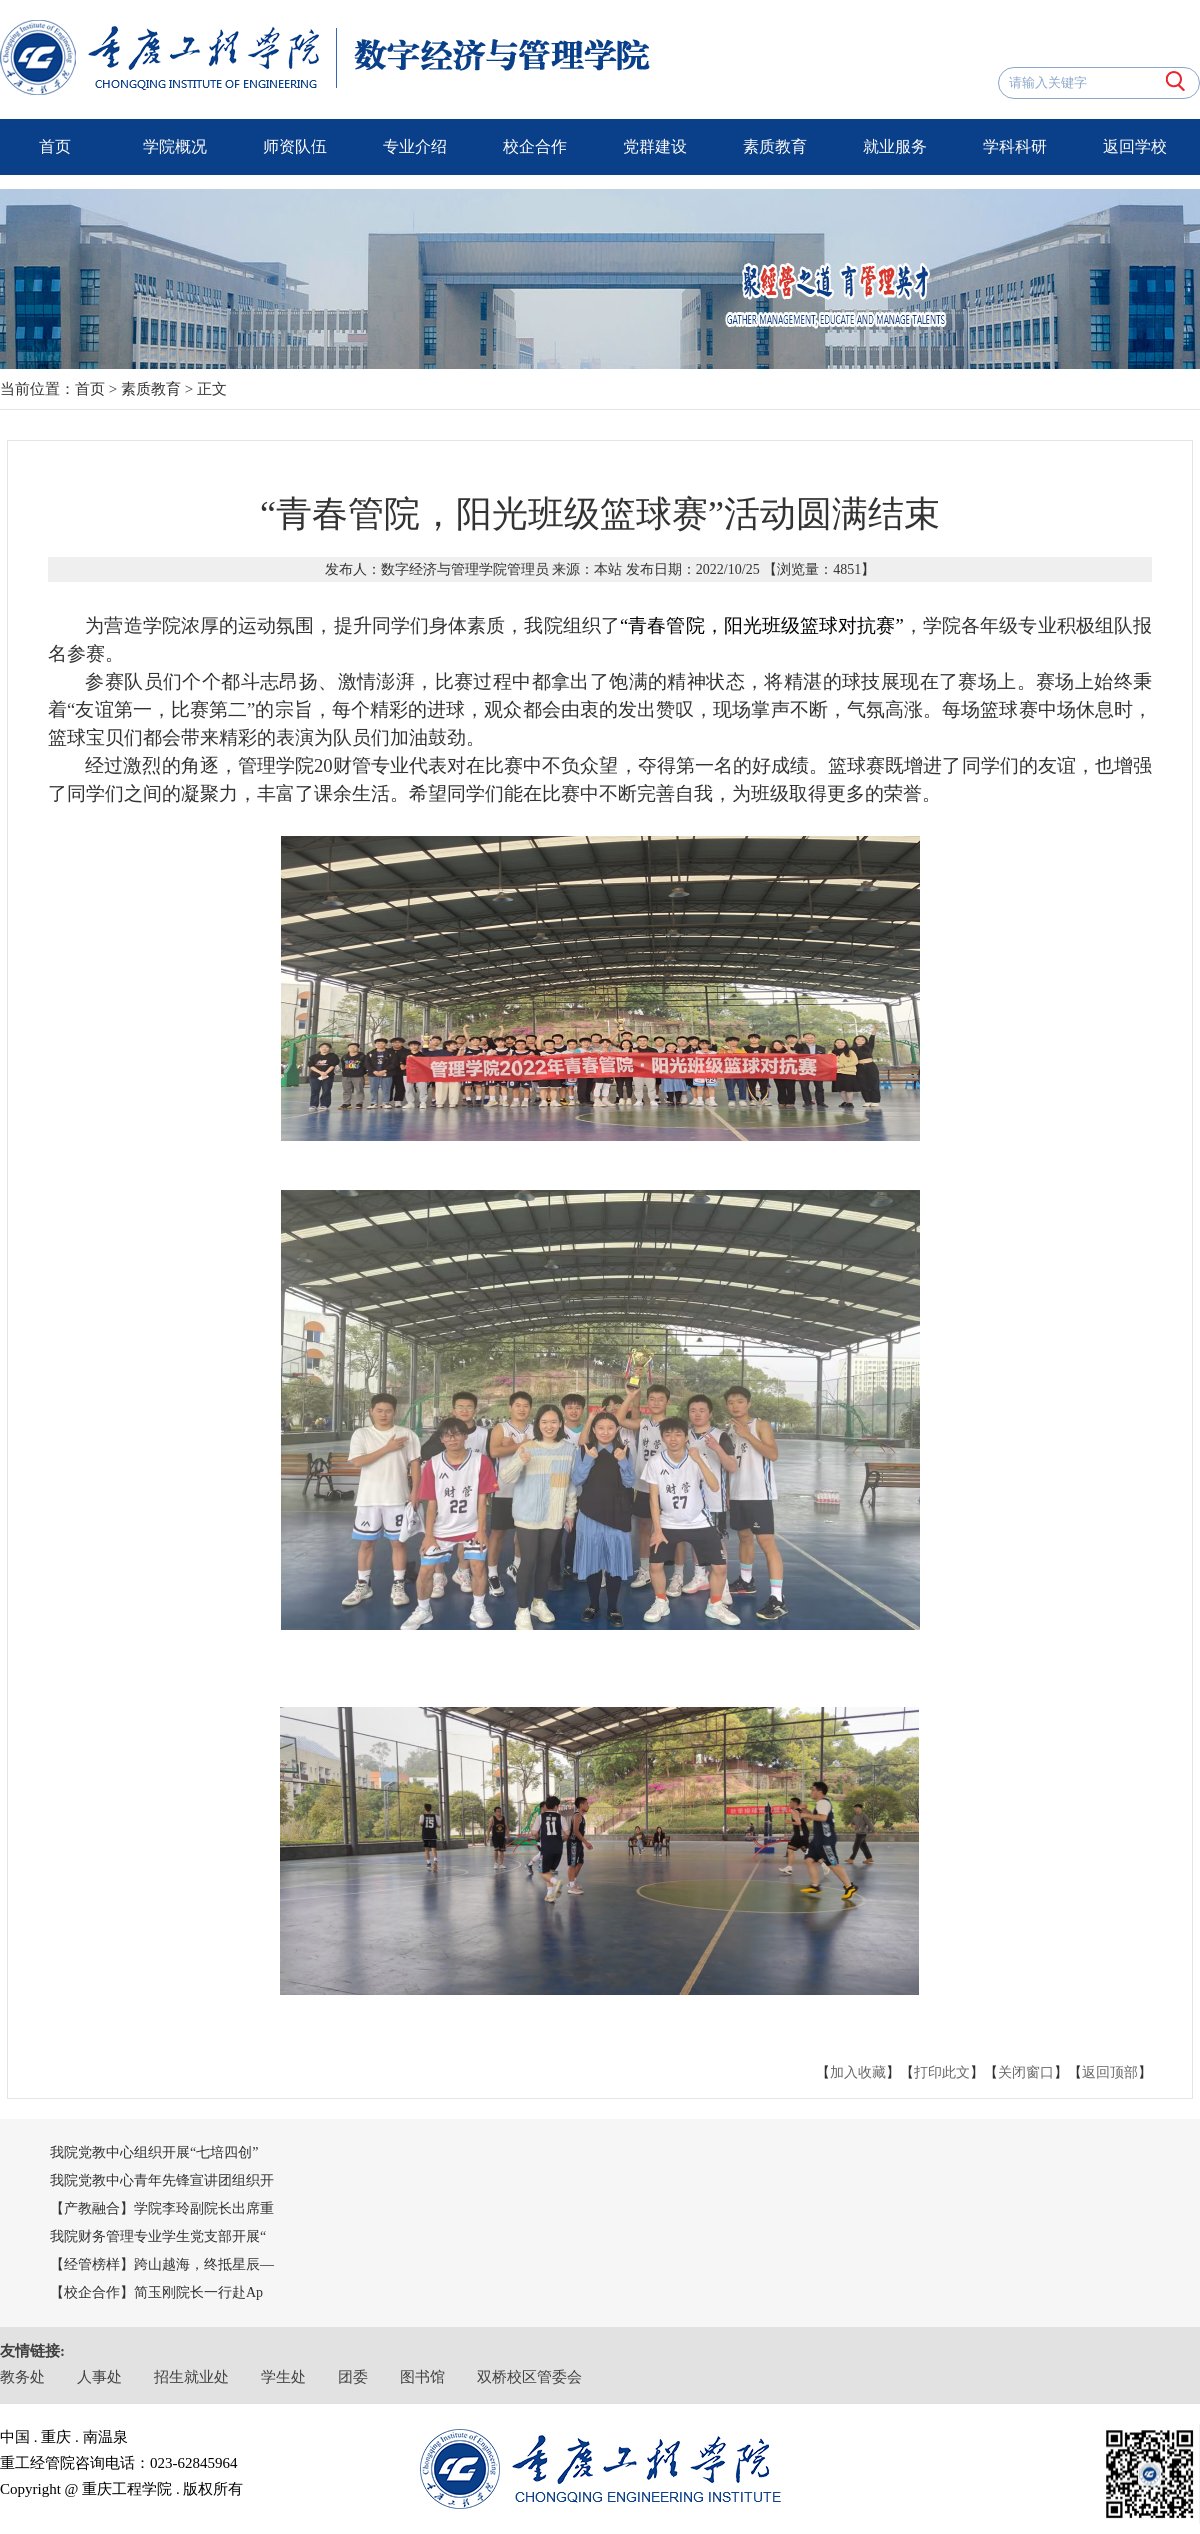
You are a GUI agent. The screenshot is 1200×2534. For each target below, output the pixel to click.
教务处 (22, 2377)
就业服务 (895, 146)
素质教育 (775, 146)
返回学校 (1135, 146)
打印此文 (942, 2072)
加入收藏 (858, 2072)
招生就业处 (191, 2377)
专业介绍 (415, 146)
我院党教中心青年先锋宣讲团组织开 (162, 2180)
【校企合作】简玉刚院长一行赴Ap (156, 2292)
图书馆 (422, 2377)
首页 (55, 146)
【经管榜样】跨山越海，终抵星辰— (162, 2264)
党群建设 (655, 146)
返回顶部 (1110, 2072)
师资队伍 (295, 146)
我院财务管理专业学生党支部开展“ (158, 2236)
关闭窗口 (1026, 2072)
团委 (353, 2377)
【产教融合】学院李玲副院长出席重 (162, 2208)
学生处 (283, 2377)
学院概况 (175, 146)
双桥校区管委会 (529, 2377)
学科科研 (1015, 146)
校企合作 (535, 146)
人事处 (99, 2377)
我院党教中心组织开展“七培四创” (154, 2152)
